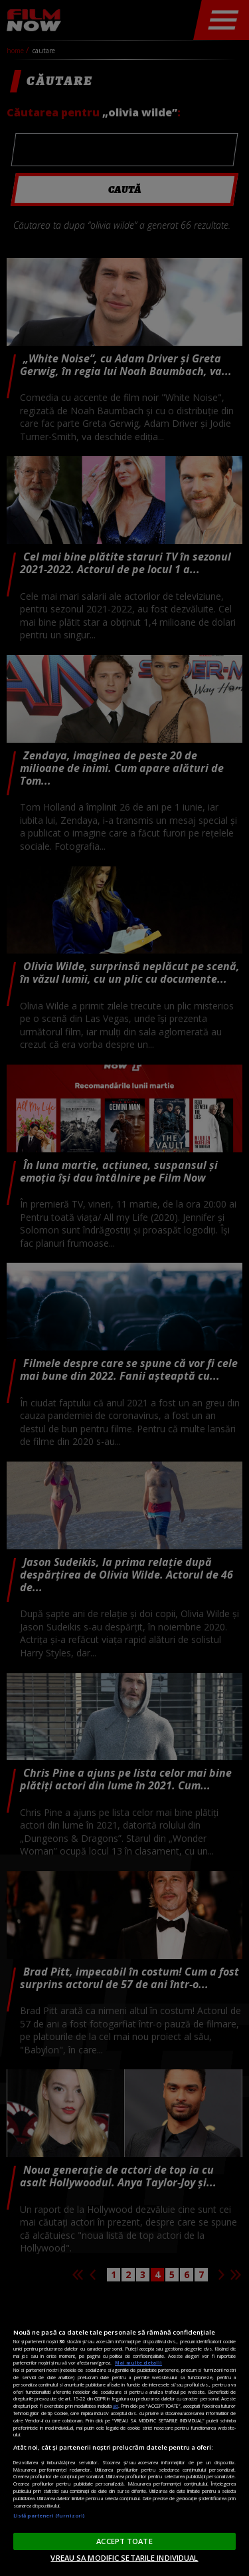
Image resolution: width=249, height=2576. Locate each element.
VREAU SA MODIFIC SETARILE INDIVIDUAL (124, 2558)
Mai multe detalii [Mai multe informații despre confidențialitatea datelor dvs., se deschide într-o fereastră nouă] (138, 2362)
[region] (124, 2433)
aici (115, 2405)
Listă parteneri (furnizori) (48, 2515)
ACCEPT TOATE (124, 2541)
